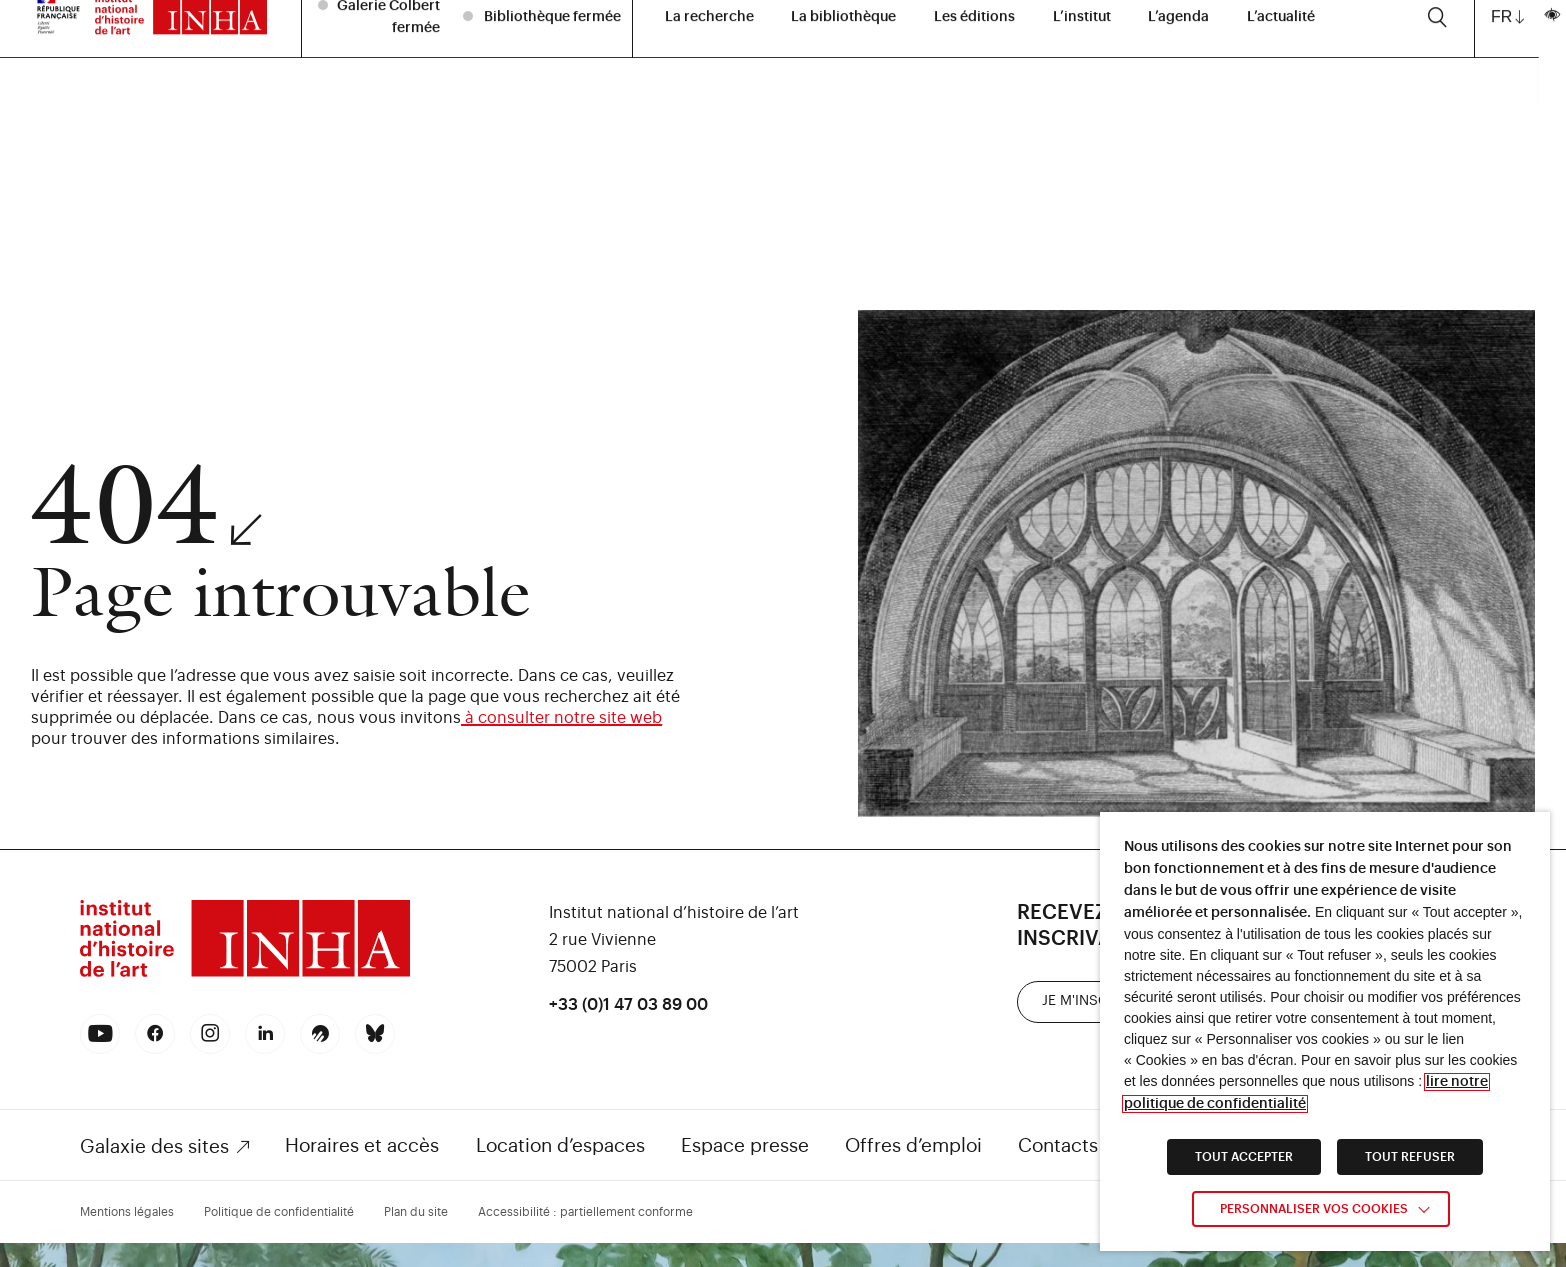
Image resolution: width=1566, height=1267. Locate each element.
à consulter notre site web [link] (561, 718)
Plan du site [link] (416, 1212)
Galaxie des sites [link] (154, 1146)
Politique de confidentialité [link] (279, 1212)
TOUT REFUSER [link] (1410, 1157)
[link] (245, 974)
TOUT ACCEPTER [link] (1244, 1157)
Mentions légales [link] (127, 1212)
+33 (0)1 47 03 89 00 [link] (628, 1005)
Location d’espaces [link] (560, 1145)
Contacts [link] (1058, 1145)
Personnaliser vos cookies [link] (1314, 1209)
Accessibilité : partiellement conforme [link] (585, 1212)
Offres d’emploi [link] (913, 1145)
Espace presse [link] (745, 1145)
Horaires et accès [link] (362, 1145)
